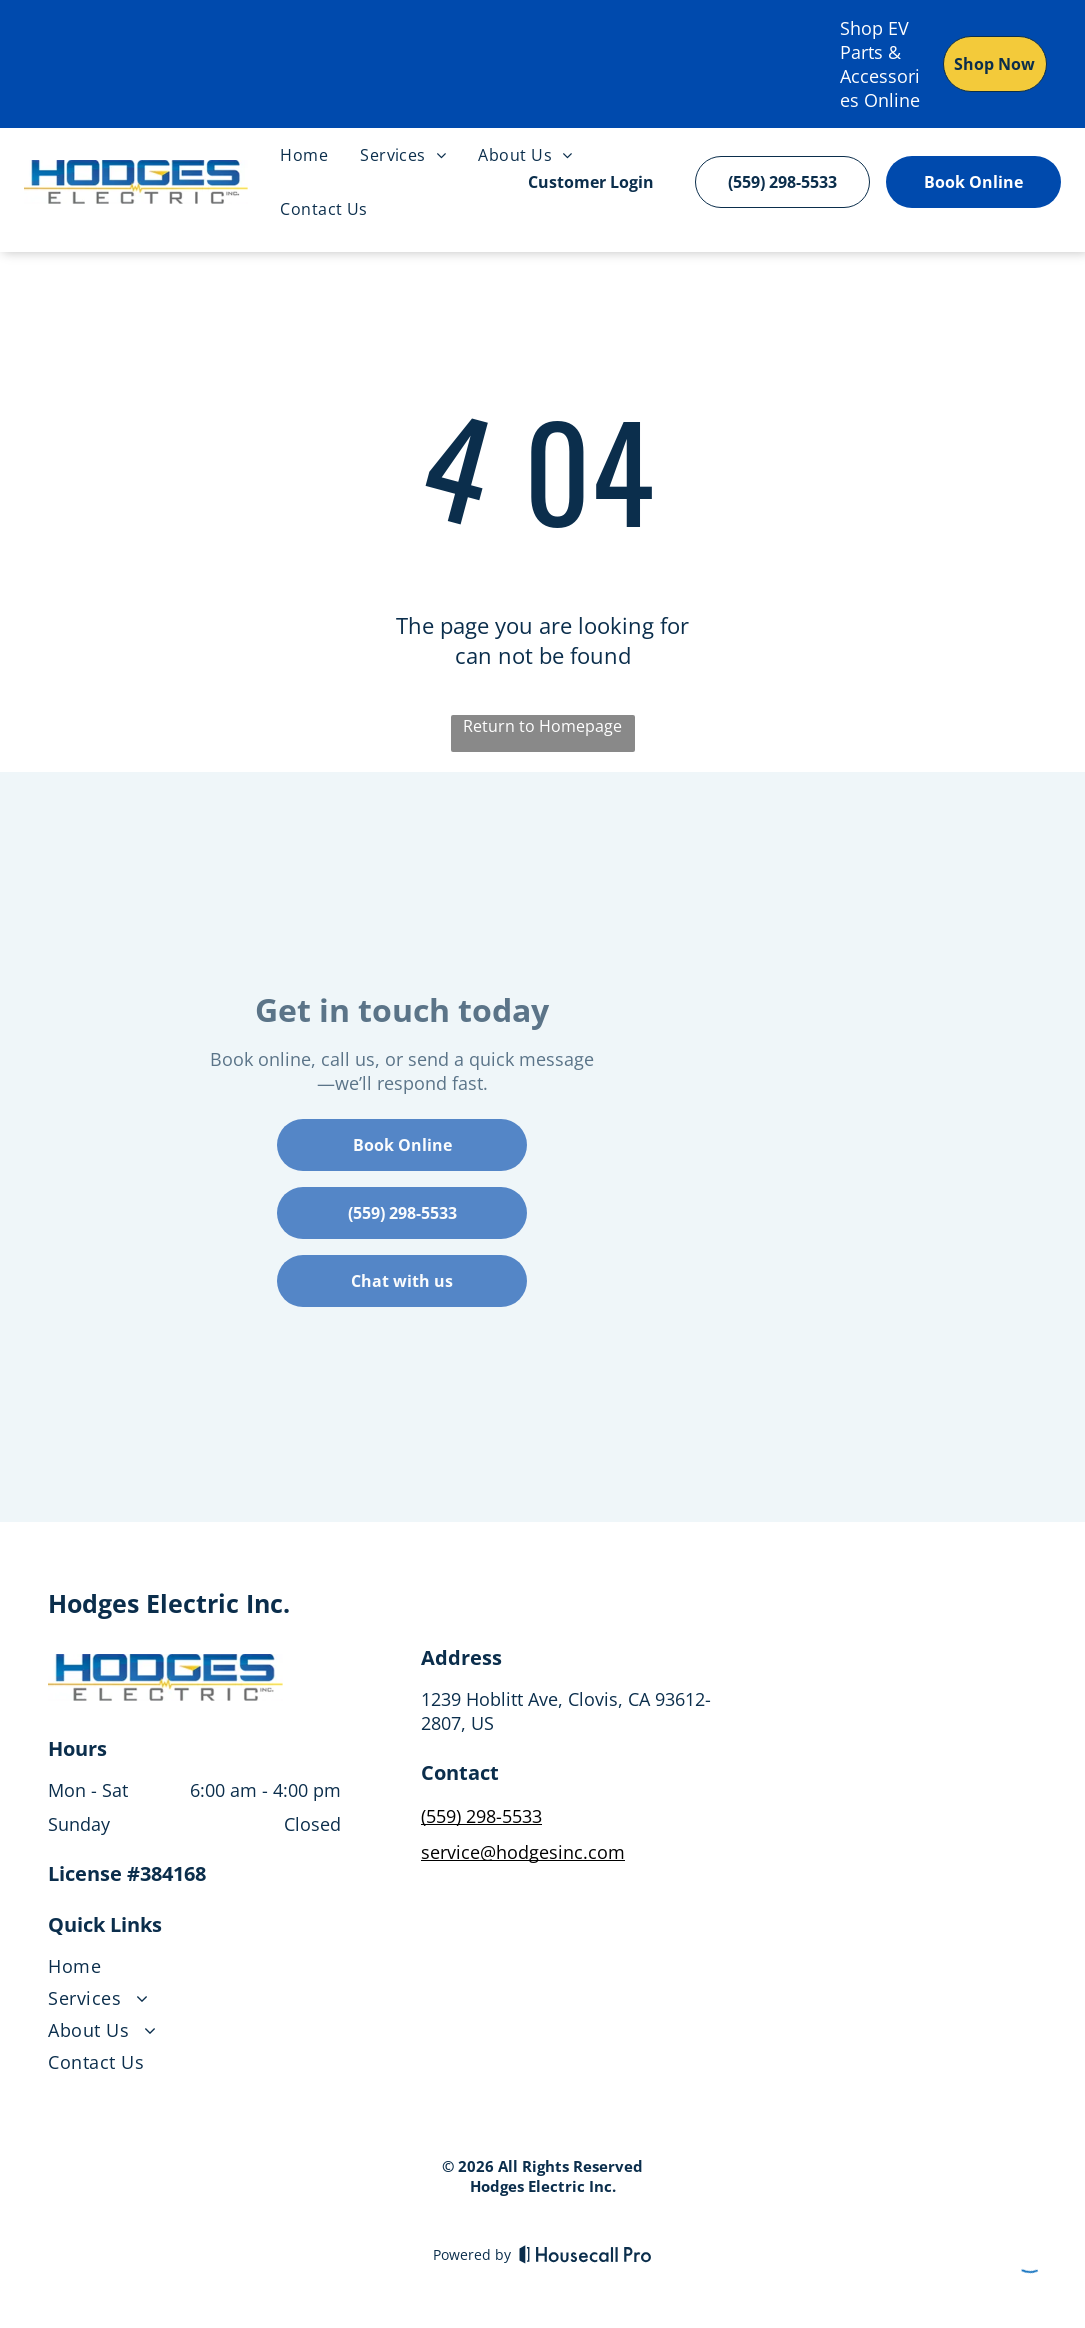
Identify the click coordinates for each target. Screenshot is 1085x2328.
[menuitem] (304, 155)
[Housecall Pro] (585, 2254)
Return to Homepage (542, 726)
